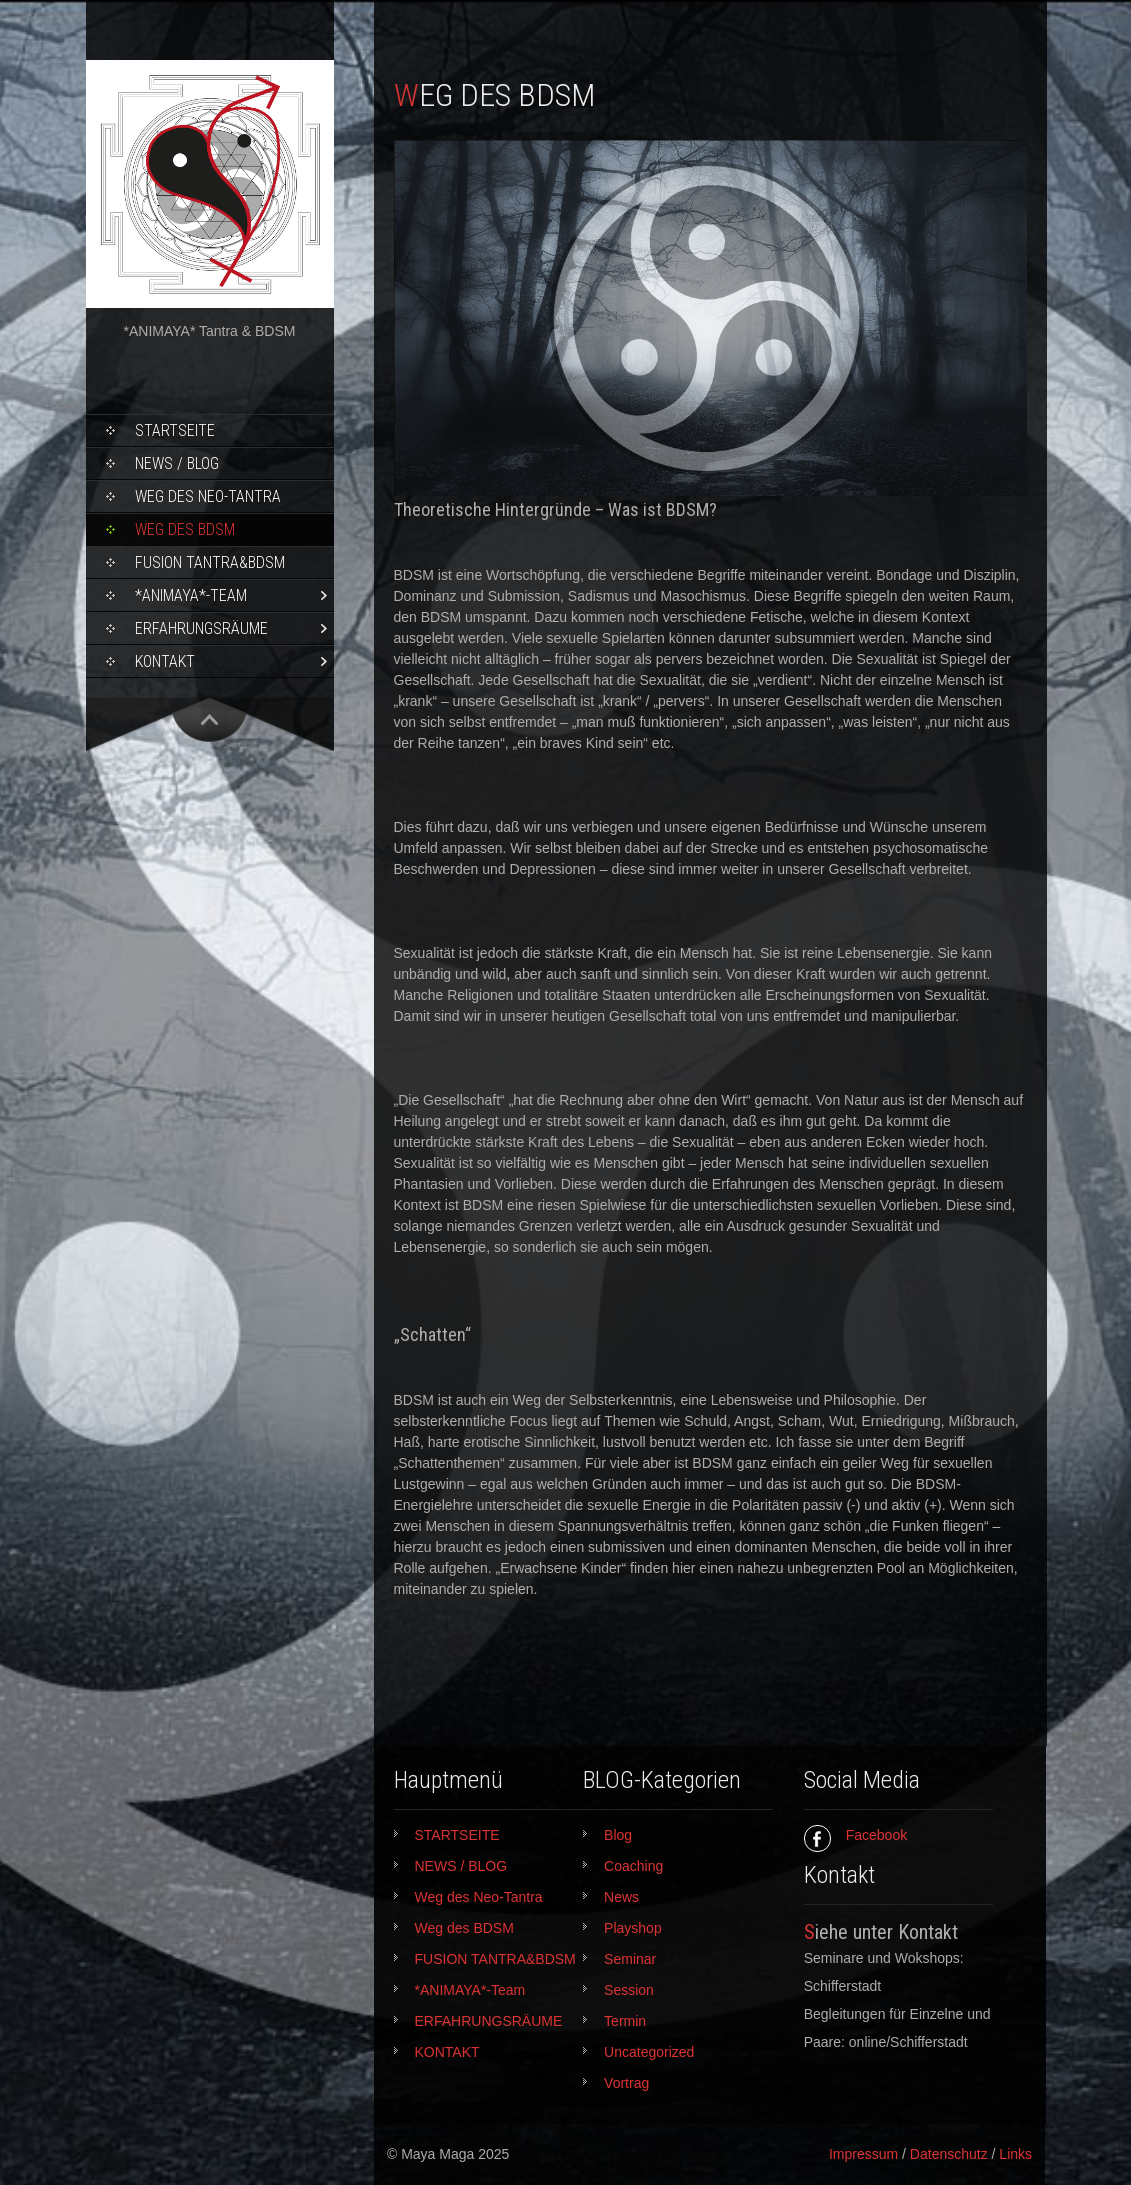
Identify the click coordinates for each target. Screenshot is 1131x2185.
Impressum (863, 2154)
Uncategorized (649, 2052)
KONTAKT (165, 661)
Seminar (630, 1959)
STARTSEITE (175, 430)
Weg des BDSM (185, 529)
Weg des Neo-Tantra (208, 496)
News (621, 1897)
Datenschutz (949, 2154)
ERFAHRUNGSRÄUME (201, 628)
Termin (625, 2021)
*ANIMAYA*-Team (191, 595)
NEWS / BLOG (177, 463)
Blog (618, 1835)
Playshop (633, 1928)
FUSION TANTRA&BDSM (210, 562)
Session (629, 1990)
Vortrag (626, 2083)
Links (1015, 2154)
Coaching (633, 1866)
